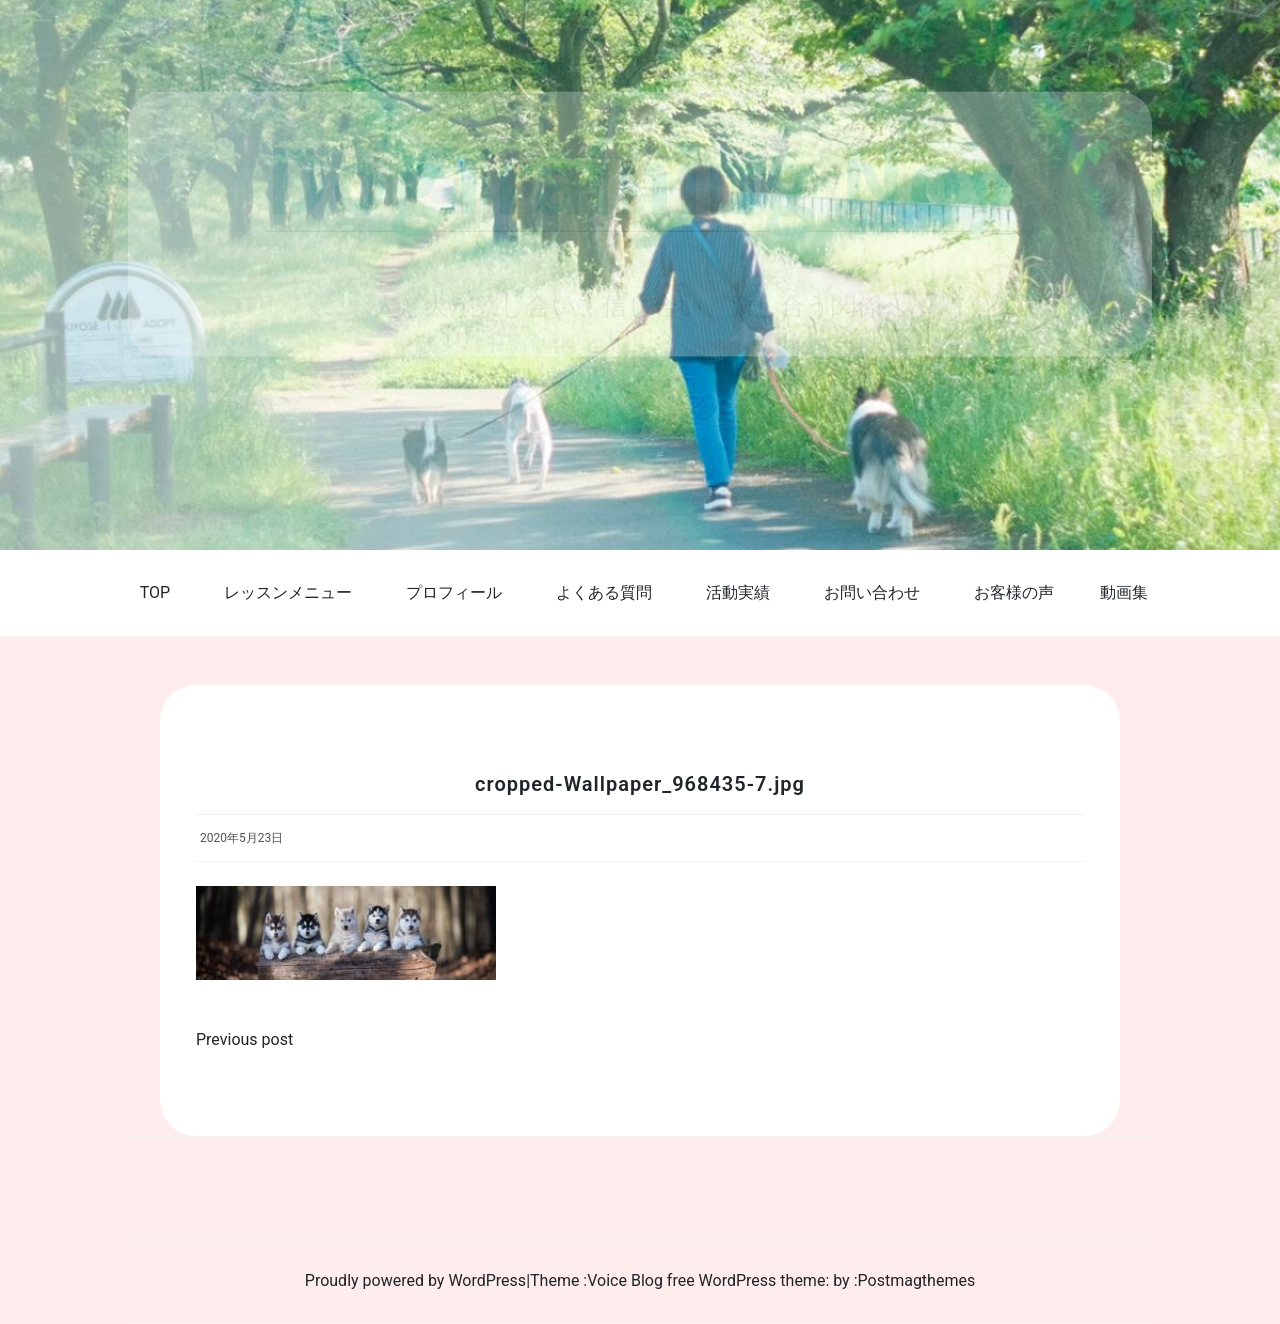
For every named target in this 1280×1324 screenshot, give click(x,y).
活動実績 (738, 592)
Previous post (244, 1039)
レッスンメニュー (288, 592)
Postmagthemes (917, 1280)
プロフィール (454, 592)
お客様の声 (1014, 592)
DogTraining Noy (640, 178)
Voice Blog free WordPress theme (706, 1280)
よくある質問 (604, 592)
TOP (155, 592)
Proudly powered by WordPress (415, 1280)
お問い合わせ (872, 592)
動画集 (1124, 592)
